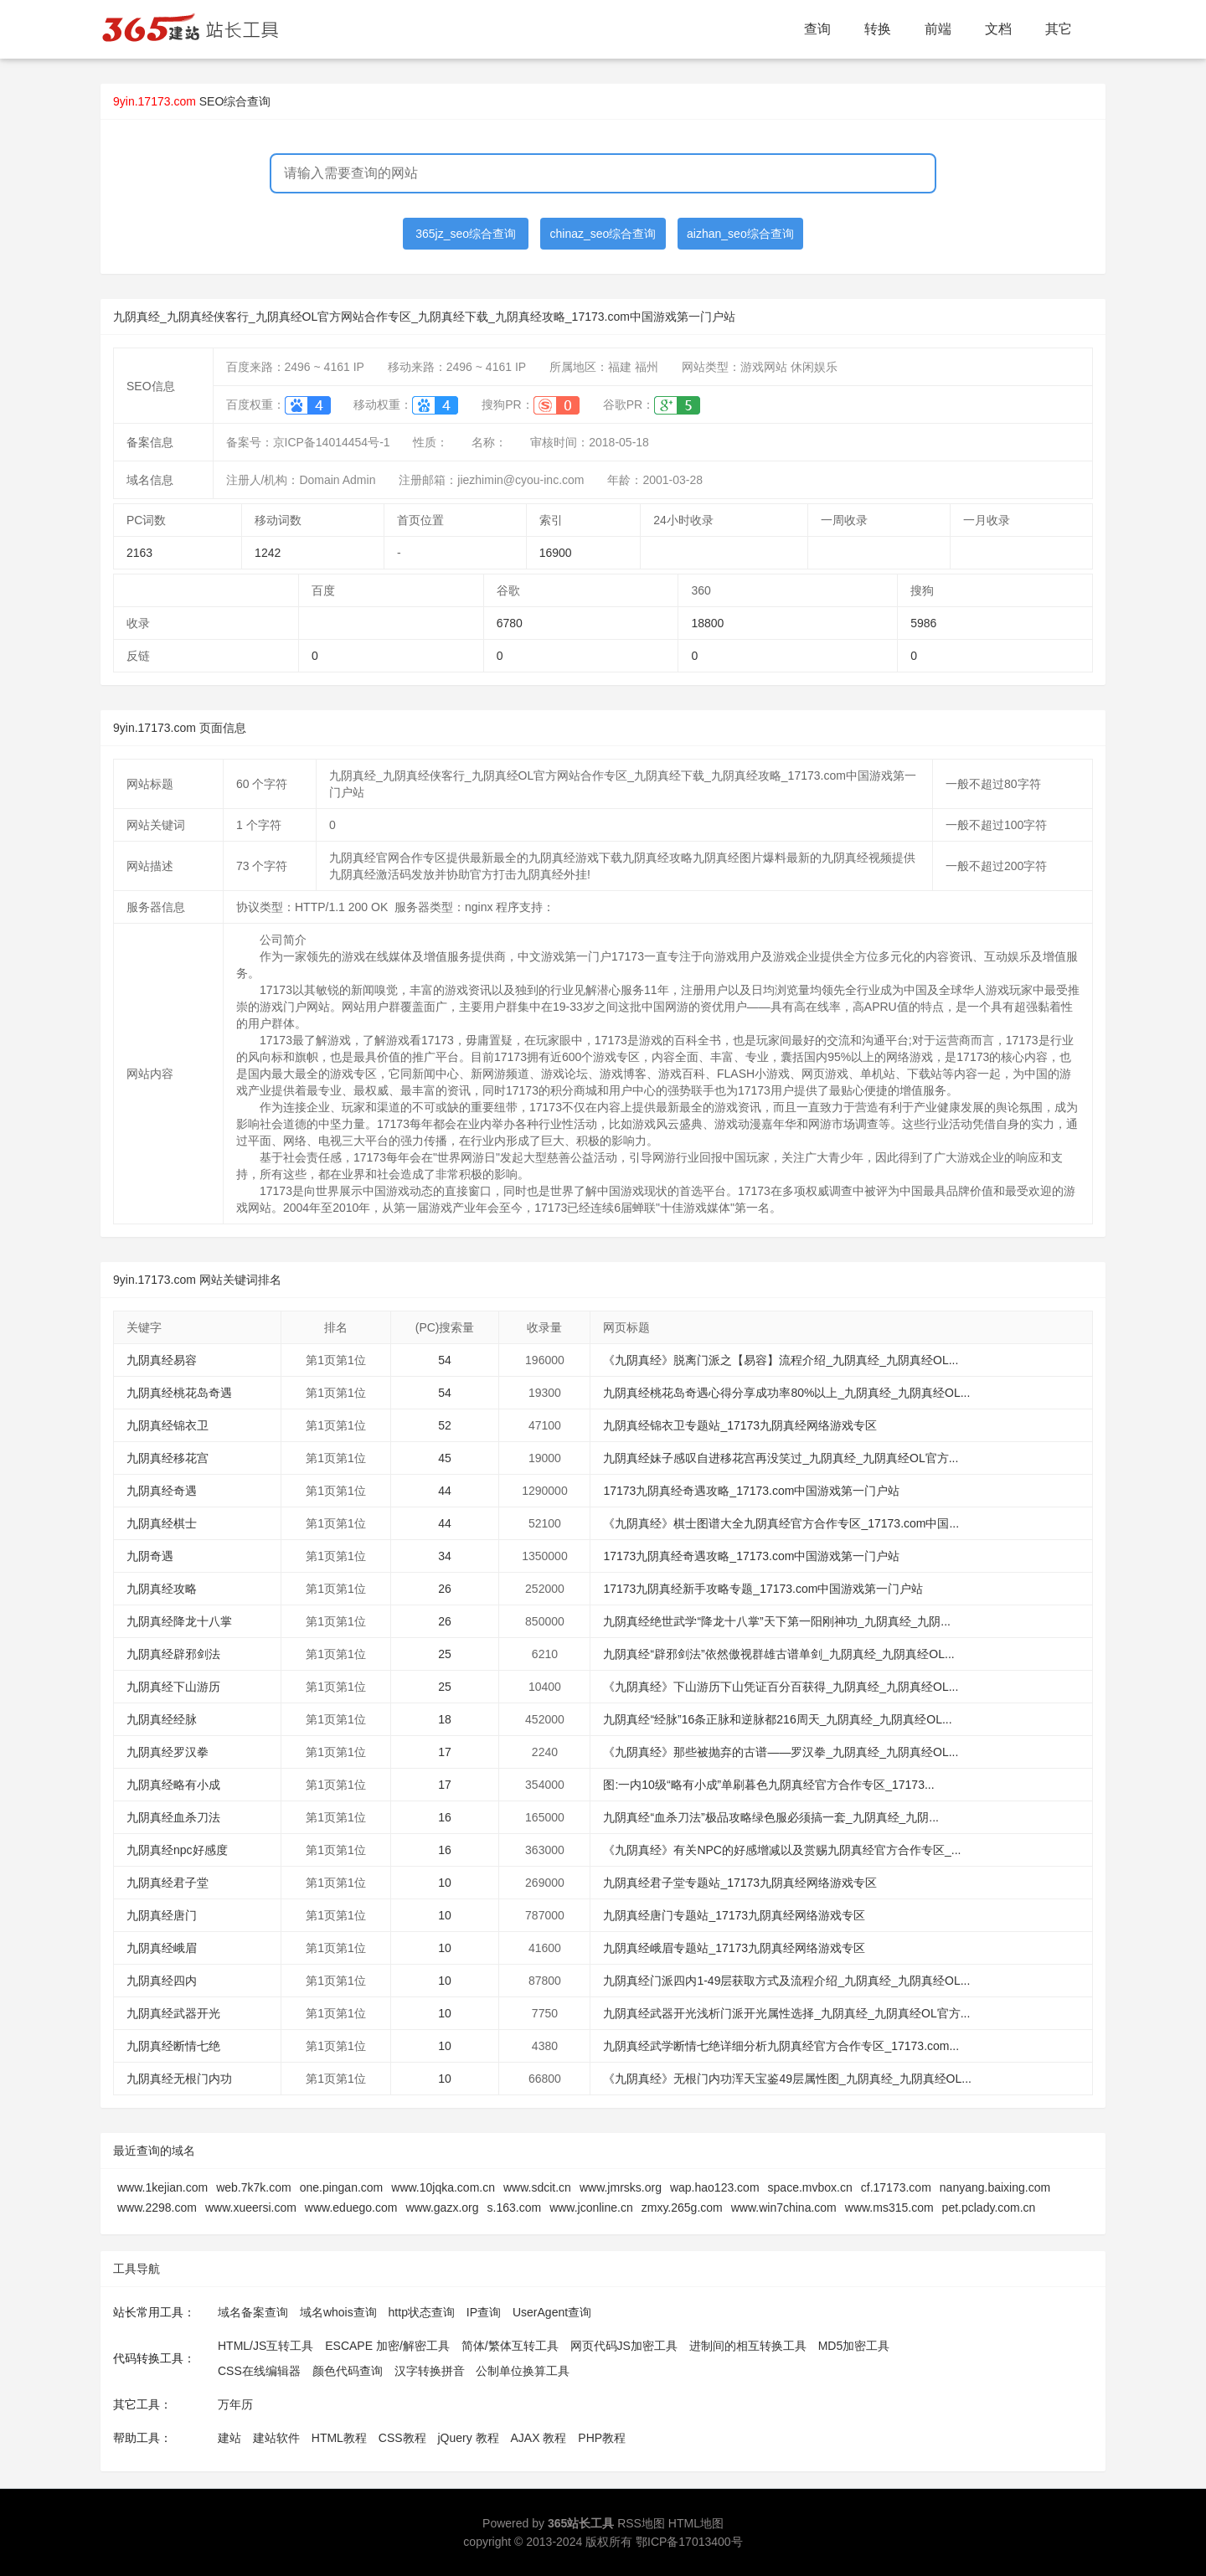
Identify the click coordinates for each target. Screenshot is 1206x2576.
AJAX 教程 (539, 2438)
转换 (877, 29)
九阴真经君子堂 (167, 1882)
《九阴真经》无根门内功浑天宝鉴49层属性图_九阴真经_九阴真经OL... (787, 2078)
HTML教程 (339, 2438)
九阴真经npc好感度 (177, 1850)
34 (444, 1556)
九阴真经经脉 (161, 1719)
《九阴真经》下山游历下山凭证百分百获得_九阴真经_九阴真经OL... (780, 1686)
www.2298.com (157, 2207)
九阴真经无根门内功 (179, 2078)
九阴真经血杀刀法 (173, 1817)
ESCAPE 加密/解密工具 (387, 2345)
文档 (998, 29)
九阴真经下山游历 (173, 1686)
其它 (1058, 29)
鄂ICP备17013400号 (689, 2541)
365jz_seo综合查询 (465, 233)
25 (444, 1654)
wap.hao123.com (715, 2187)
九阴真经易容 (161, 1360)
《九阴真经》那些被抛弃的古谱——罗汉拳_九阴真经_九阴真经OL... (780, 1752)
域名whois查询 (338, 2312)
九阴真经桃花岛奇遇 (179, 1392)
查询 (817, 29)
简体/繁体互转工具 (510, 2345)
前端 (938, 29)
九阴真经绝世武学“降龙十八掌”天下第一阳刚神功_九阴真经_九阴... (777, 1621)
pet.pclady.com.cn (989, 2207)
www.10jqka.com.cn (443, 2187)
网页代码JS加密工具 (624, 2345)
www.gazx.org (441, 2207)
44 (444, 1490)
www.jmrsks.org (621, 2187)
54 (444, 1360)
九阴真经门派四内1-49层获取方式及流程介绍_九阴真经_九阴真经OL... (786, 1980)
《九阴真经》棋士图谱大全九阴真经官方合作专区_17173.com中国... (781, 1523)
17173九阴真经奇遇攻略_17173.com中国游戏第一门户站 (751, 1490)
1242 (268, 552)
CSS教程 (402, 2438)
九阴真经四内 (161, 1980)
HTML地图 (696, 2523)
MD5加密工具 (854, 2345)
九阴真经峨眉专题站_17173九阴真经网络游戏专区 (734, 1948)
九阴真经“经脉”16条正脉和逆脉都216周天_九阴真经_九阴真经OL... (777, 1719)
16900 (555, 552)
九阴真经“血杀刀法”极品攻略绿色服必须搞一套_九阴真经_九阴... (771, 1817)
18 (444, 1719)
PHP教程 (602, 2438)
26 (444, 1588)
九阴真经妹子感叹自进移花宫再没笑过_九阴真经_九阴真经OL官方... (780, 1458)
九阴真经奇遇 (161, 1490)
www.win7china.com (784, 2207)
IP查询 (483, 2312)
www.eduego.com (351, 2207)
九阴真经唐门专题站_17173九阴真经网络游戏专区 (734, 1915)
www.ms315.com (889, 2207)
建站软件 (276, 2438)
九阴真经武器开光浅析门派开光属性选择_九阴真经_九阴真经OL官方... (786, 2013)
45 (444, 1458)
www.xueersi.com (250, 2207)
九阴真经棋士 (161, 1523)
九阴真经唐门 (161, 1915)
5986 (923, 623)
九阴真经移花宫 (167, 1458)
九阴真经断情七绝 (173, 2046)
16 (444, 1817)
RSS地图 (641, 2523)
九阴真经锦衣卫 (167, 1425)
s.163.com (514, 2207)
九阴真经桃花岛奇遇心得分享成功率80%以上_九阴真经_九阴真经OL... (786, 1392)
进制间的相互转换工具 (748, 2345)
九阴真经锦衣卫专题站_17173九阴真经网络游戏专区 (740, 1425)
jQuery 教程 (467, 2438)
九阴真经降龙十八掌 (179, 1621)
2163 (139, 552)
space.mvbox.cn (810, 2187)
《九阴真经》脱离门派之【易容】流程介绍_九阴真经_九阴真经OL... (780, 1360)
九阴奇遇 (149, 1556)
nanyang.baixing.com (995, 2187)
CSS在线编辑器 (259, 2371)
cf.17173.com (896, 2187)
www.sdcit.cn (537, 2187)
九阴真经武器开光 (173, 2013)
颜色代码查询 (347, 2371)
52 (444, 1425)
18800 (707, 623)
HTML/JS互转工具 (265, 2345)
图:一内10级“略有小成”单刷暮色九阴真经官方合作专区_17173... (768, 1784)
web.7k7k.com (253, 2187)
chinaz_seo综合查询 (603, 233)
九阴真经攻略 (161, 1588)
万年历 (235, 2404)
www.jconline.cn (591, 2207)
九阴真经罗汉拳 (167, 1752)
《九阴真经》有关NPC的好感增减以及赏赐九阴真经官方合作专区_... (782, 1850)
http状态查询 (422, 2312)
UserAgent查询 (552, 2312)
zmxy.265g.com (682, 2207)
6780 (510, 623)
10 (444, 1882)
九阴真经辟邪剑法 (173, 1654)
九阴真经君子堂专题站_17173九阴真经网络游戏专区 (740, 1882)
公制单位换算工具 (523, 2371)
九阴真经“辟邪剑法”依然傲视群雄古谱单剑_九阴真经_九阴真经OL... (778, 1654)
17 (444, 1752)
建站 (229, 2438)
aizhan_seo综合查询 (740, 233)
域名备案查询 (253, 2312)
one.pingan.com (342, 2187)
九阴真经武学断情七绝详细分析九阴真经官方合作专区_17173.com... (781, 2046)
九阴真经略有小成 (173, 1784)
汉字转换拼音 (429, 2371)
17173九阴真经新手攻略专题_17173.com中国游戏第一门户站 (763, 1588)
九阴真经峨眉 (161, 1948)
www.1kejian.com (162, 2187)
